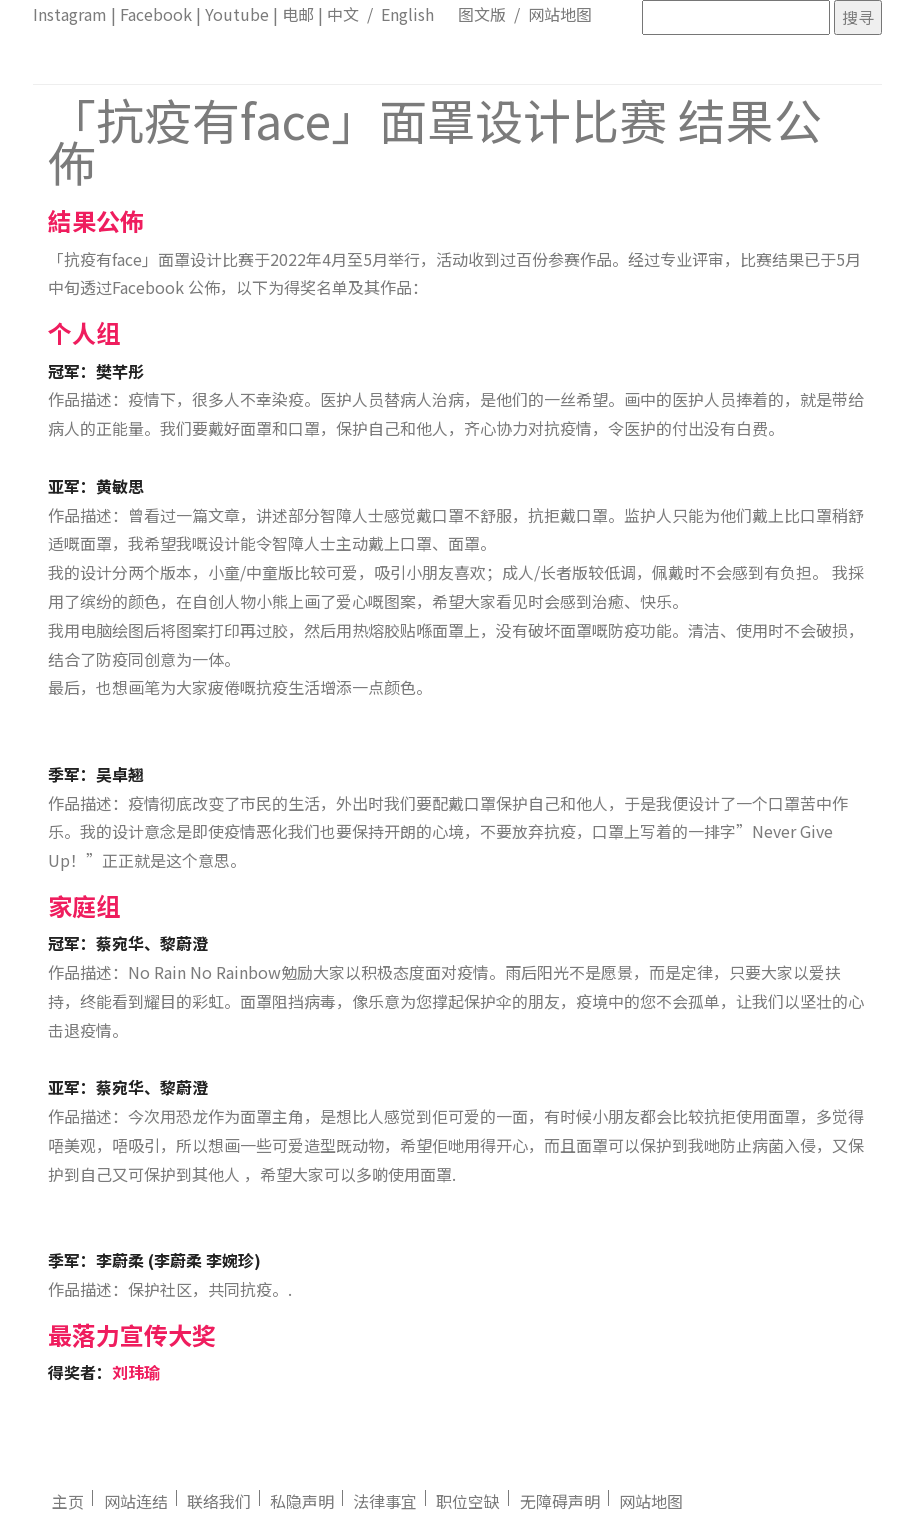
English (407, 14)
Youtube (237, 14)
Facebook (156, 14)
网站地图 (560, 14)
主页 (68, 1501)
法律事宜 (385, 1501)
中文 (343, 14)
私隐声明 (302, 1501)
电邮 (298, 14)
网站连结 (136, 1501)
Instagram (70, 14)
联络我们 (219, 1501)
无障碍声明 (560, 1501)
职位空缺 (468, 1501)
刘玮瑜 (136, 1372)
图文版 (482, 14)
